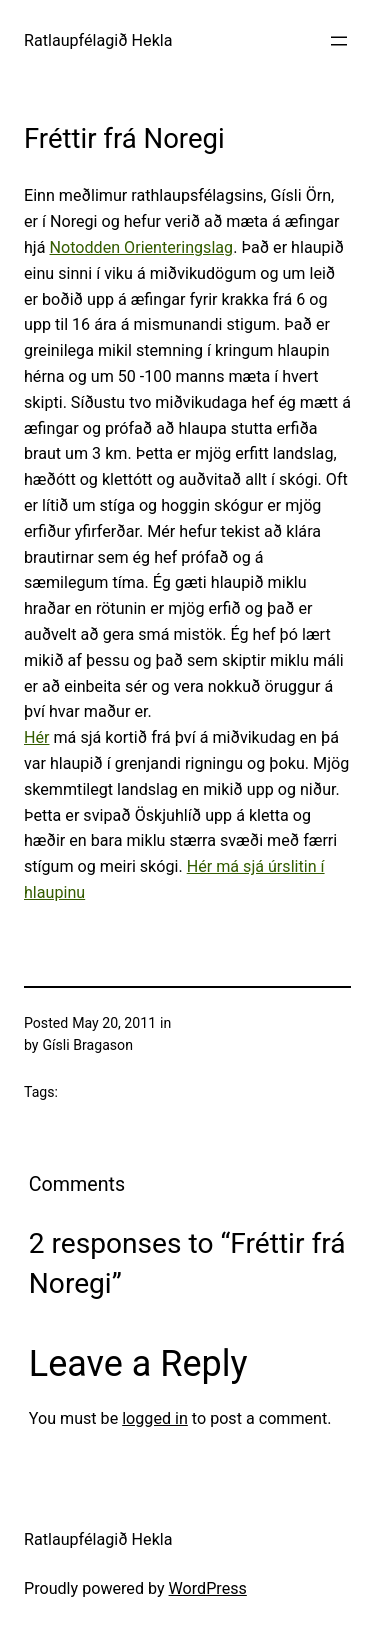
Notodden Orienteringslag (142, 247)
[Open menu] (339, 41)
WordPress (208, 1588)
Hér (37, 737)
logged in (155, 1418)
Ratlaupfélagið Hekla (98, 40)
